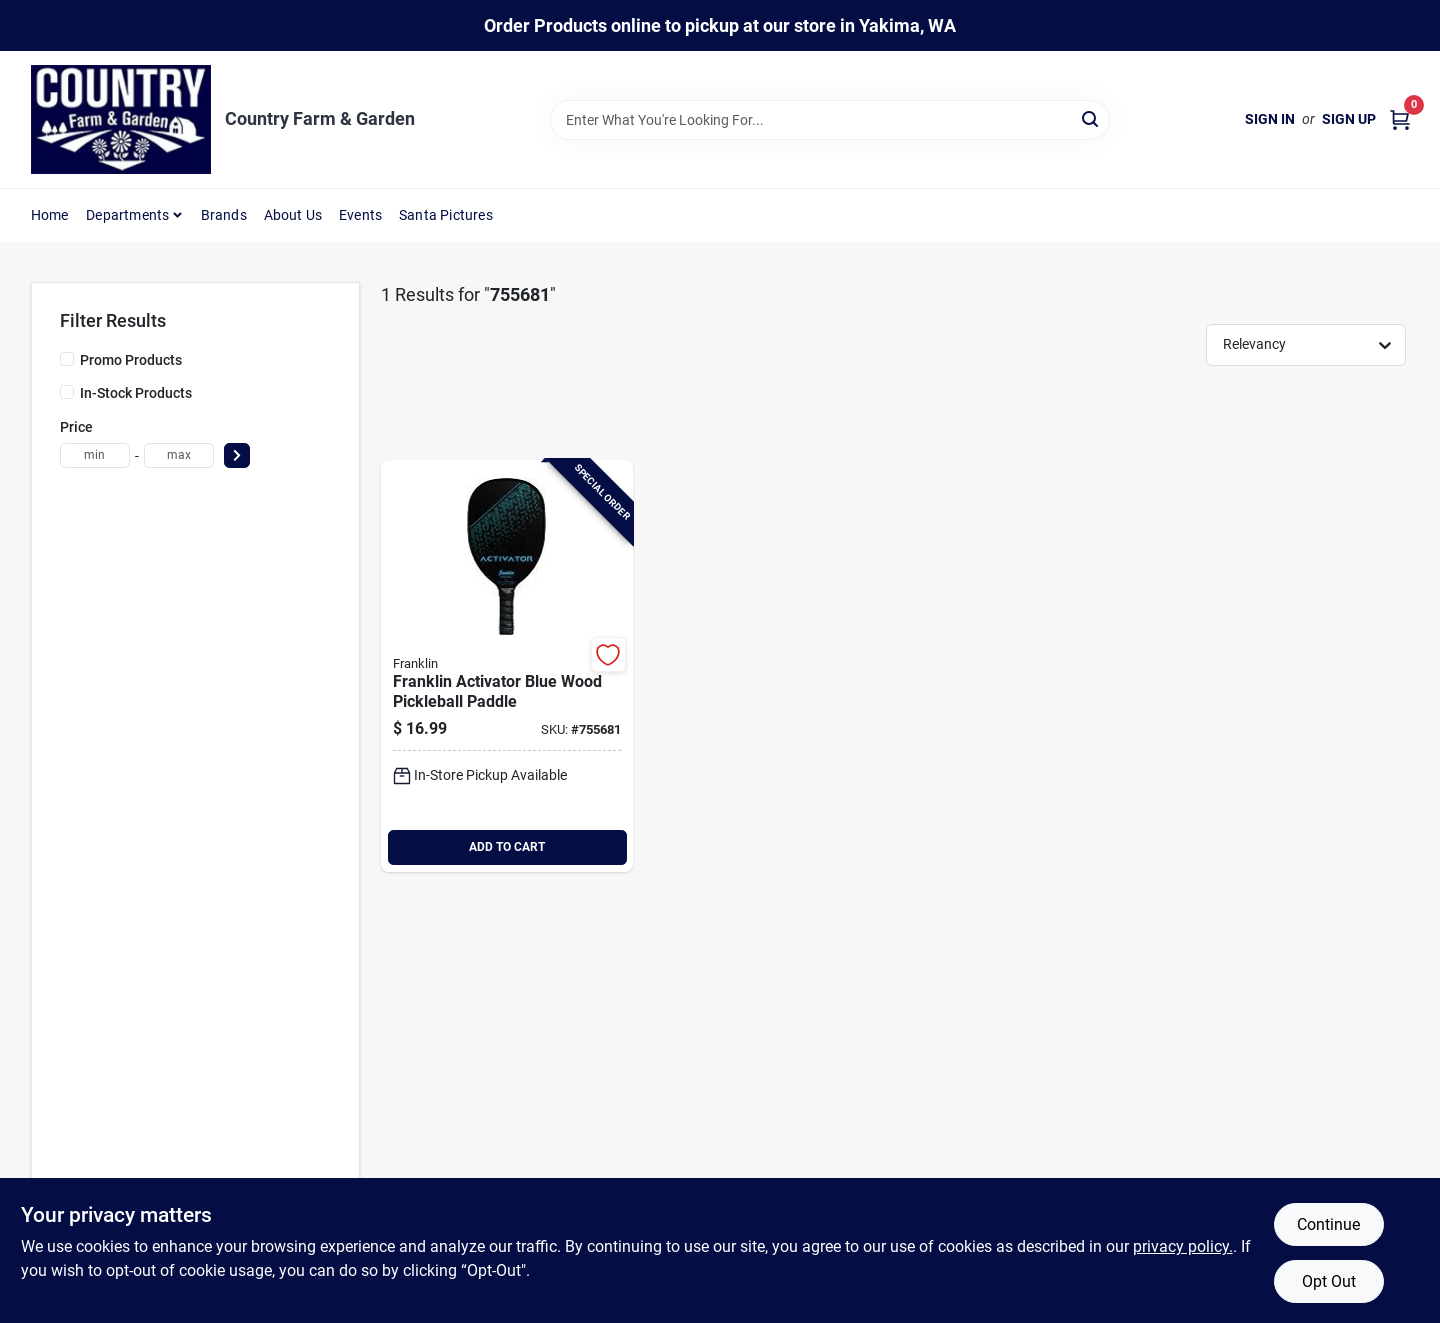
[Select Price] (237, 455)
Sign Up (1349, 119)
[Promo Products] (67, 359)
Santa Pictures (446, 215)
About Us (293, 215)
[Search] (1091, 118)
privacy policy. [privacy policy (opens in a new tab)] (1183, 1246)
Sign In (1270, 119)
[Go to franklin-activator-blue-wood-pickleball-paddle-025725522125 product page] (507, 666)
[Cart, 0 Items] (1400, 119)
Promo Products (131, 360)
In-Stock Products (136, 393)
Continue (1328, 1224)
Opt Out (1329, 1281)
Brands (224, 215)
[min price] (95, 455)
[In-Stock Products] (67, 392)
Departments (127, 215)
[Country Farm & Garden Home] (121, 119)
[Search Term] (830, 120)
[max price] (179, 455)
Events (360, 215)
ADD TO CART (507, 847)
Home (50, 215)
